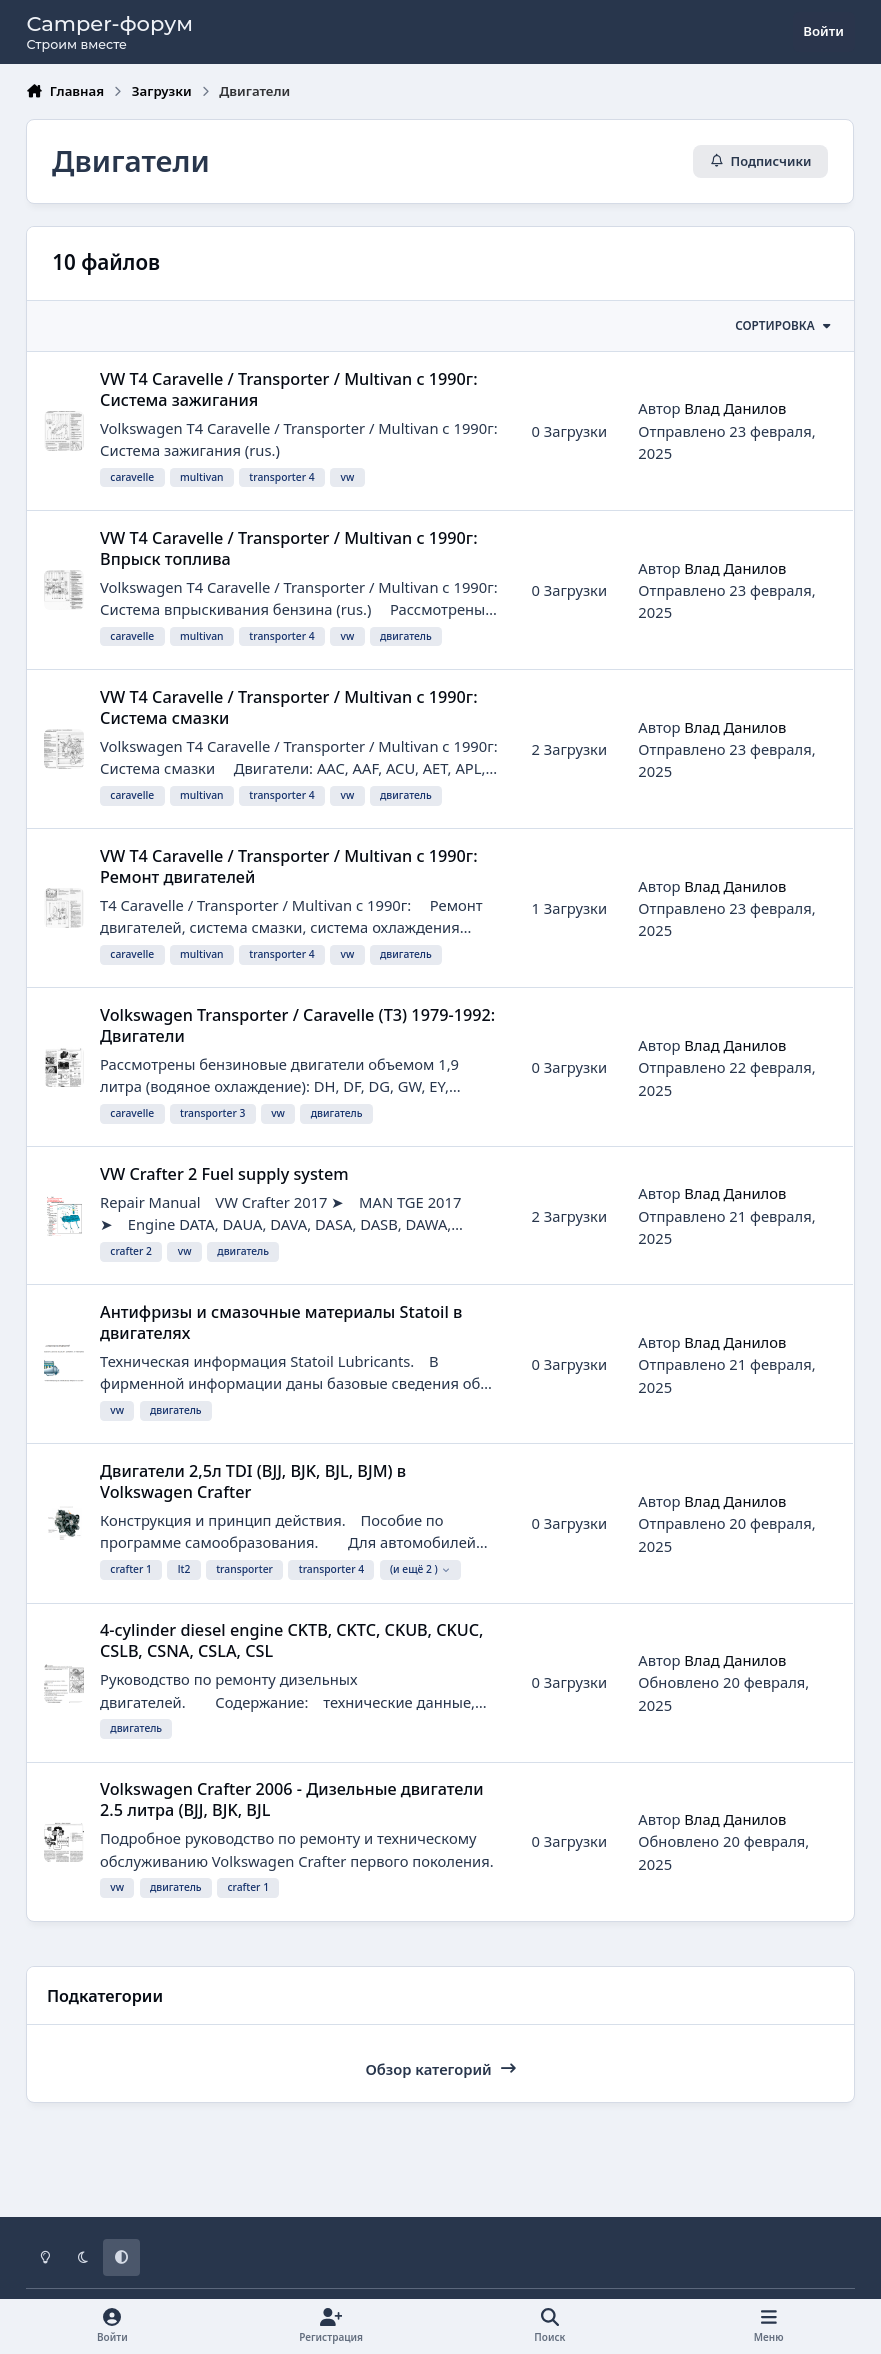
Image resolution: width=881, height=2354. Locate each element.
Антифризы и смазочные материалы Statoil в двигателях (281, 1322)
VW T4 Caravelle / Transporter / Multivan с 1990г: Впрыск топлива (289, 548)
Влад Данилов (736, 409)
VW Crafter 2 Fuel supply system (224, 1174)
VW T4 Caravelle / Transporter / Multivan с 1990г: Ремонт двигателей (289, 866)
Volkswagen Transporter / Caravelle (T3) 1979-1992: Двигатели (297, 1025)
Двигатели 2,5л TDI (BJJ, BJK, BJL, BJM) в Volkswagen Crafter (253, 1481)
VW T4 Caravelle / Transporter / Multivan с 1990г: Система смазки (289, 707)
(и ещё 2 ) (420, 1570)
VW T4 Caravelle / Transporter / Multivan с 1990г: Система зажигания (289, 389)
